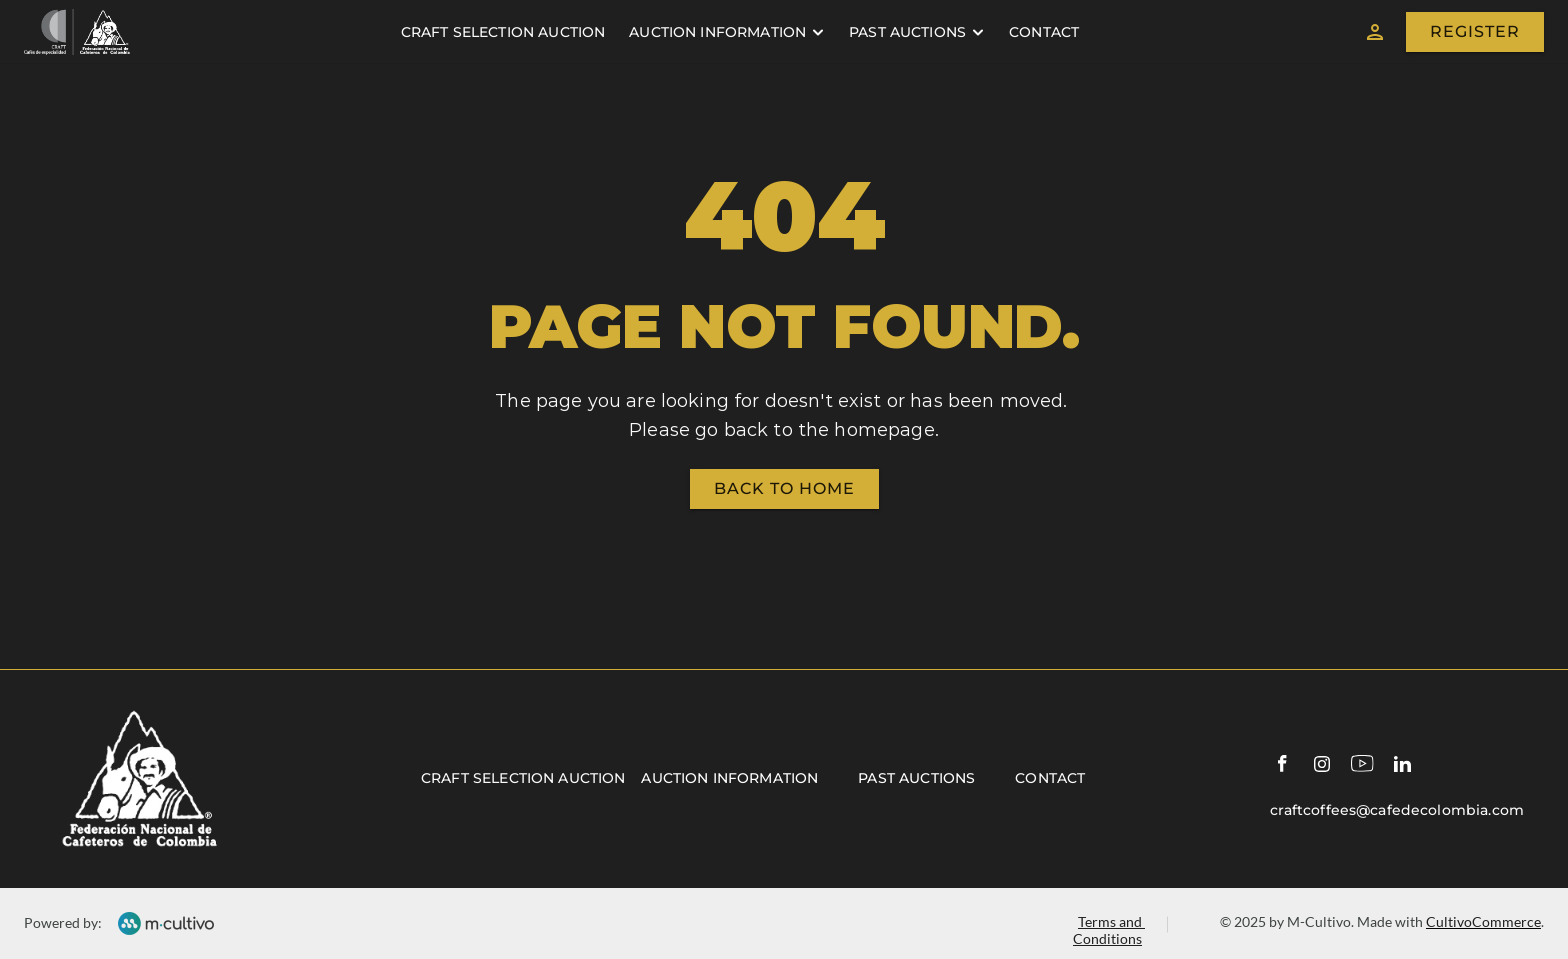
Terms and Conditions (1109, 930)
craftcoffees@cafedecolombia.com (1397, 810)
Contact (1050, 778)
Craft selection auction (523, 778)
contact (1044, 32)
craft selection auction (503, 32)
